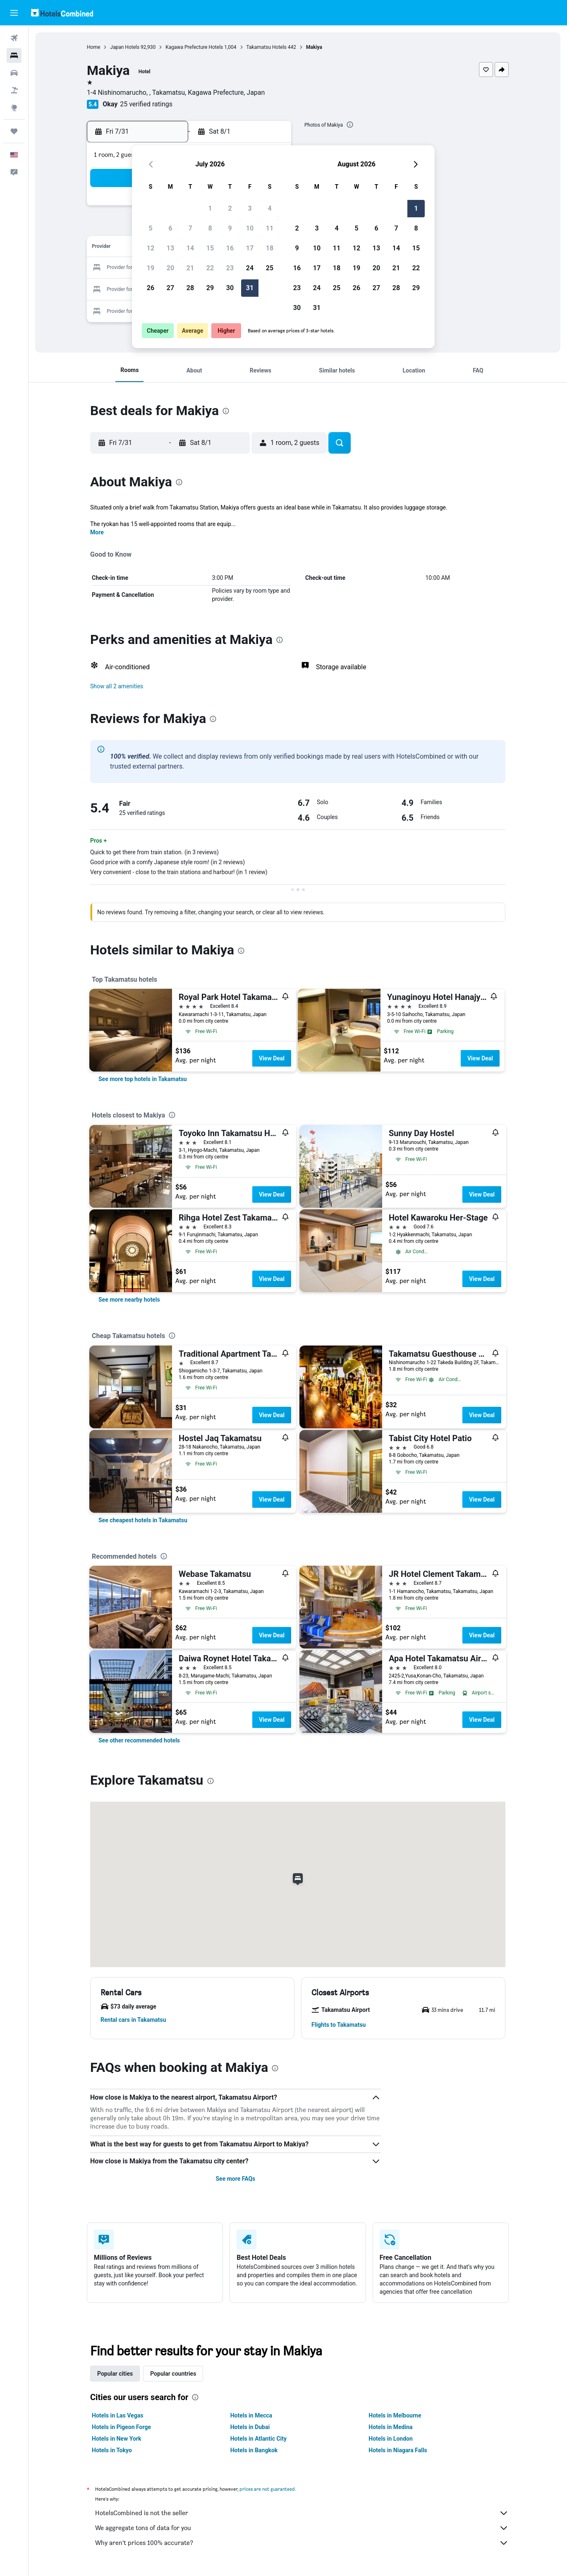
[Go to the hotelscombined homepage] (62, 13)
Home (93, 47)
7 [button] (190, 228)
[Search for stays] (14, 55)
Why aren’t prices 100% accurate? (302, 2543)
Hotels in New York (116, 2438)
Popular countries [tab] (173, 2373)
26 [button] (150, 288)
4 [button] (269, 208)
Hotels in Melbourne (394, 2415)
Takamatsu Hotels (266, 47)
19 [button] (150, 268)
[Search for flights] (14, 38)
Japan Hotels (124, 47)
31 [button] (250, 288)
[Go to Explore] (14, 107)
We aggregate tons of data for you (302, 2528)
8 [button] (210, 228)
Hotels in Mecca (251, 2415)
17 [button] (250, 248)
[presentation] (350, 124)
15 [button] (210, 248)
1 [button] (210, 208)
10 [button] (250, 228)
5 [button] (150, 228)
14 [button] (190, 248)
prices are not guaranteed (267, 2489)
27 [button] (170, 288)
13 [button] (170, 248)
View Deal (272, 1058)
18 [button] (269, 248)
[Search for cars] (14, 73)
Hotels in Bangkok (254, 2450)
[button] (14, 13)
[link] (143, 1079)
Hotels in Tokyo (112, 2450)
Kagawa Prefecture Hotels (194, 47)
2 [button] (230, 208)
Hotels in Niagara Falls (397, 2450)
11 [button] (269, 228)
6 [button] (170, 228)
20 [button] (170, 268)
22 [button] (210, 268)
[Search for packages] (14, 90)
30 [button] (230, 288)
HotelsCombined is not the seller (302, 2513)
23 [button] (230, 268)
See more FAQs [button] (235, 2178)
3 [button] (249, 208)
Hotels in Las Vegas (117, 2415)
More (97, 532)
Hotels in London (390, 2438)
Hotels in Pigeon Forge (121, 2427)
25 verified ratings (146, 104)
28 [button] (190, 288)
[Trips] (14, 131)
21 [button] (190, 268)
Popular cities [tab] (115, 2373)
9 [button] (230, 228)
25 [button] (269, 268)
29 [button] (210, 288)
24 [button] (250, 268)
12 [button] (150, 248)
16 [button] (230, 248)
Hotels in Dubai (250, 2427)
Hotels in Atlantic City (258, 2438)
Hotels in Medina (390, 2427)
